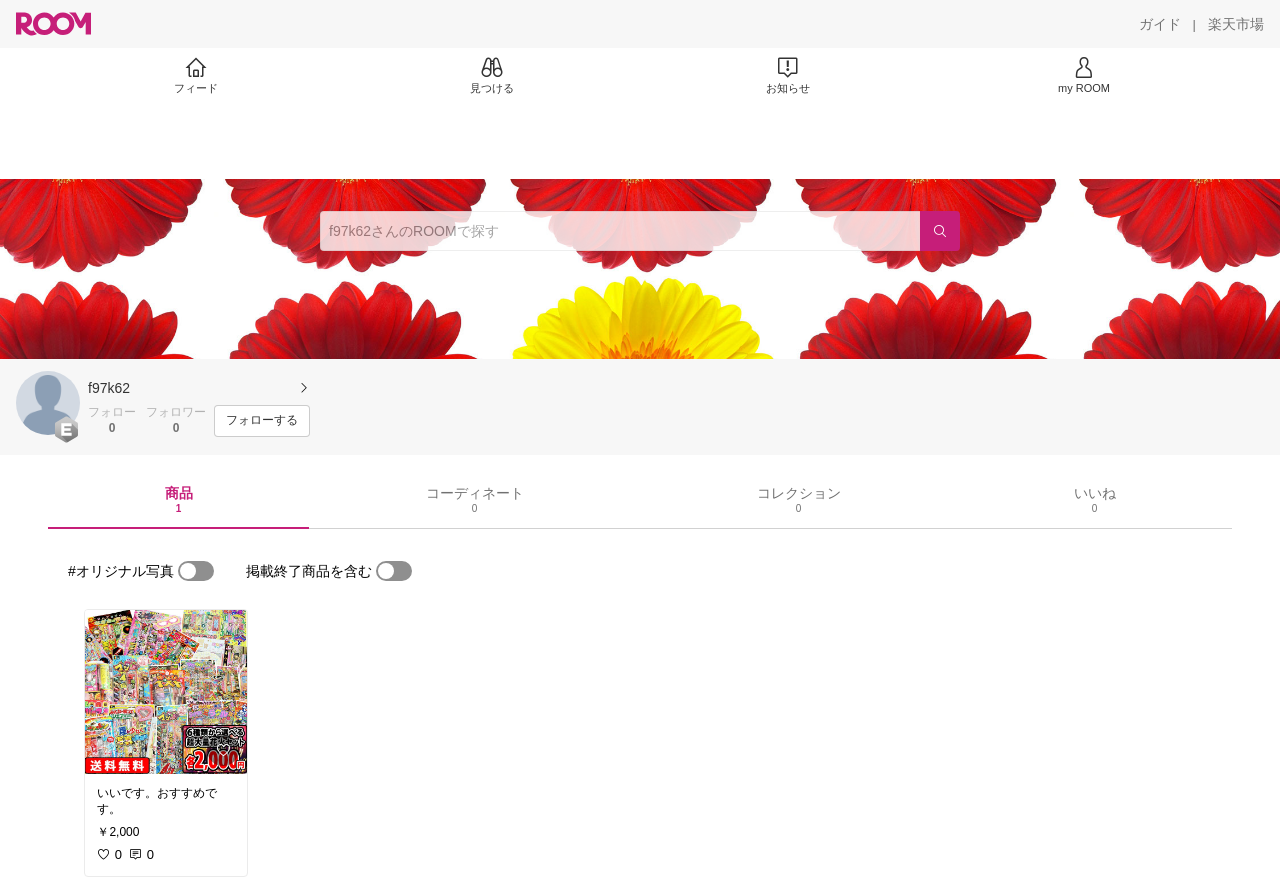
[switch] (196, 571)
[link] (166, 692)
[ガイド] (1160, 24)
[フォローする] (262, 421)
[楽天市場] (1236, 24)
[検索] (940, 231)
